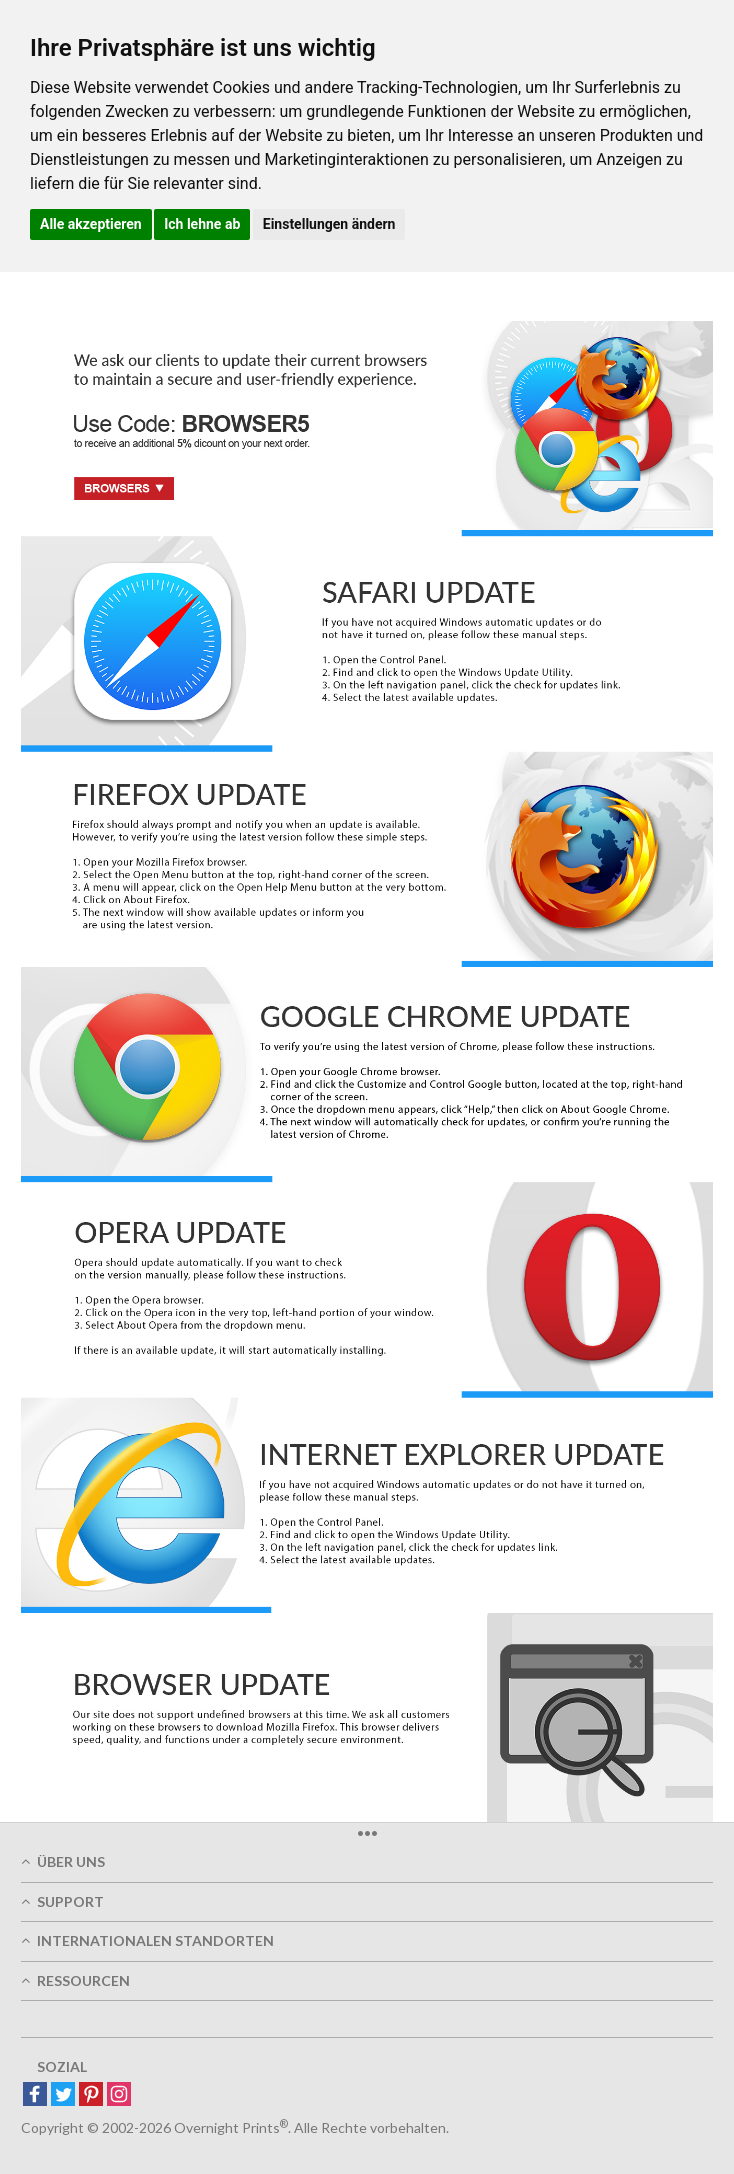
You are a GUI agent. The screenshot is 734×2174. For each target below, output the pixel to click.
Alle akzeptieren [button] (91, 224)
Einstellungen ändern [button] (329, 224)
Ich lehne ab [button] (202, 224)
